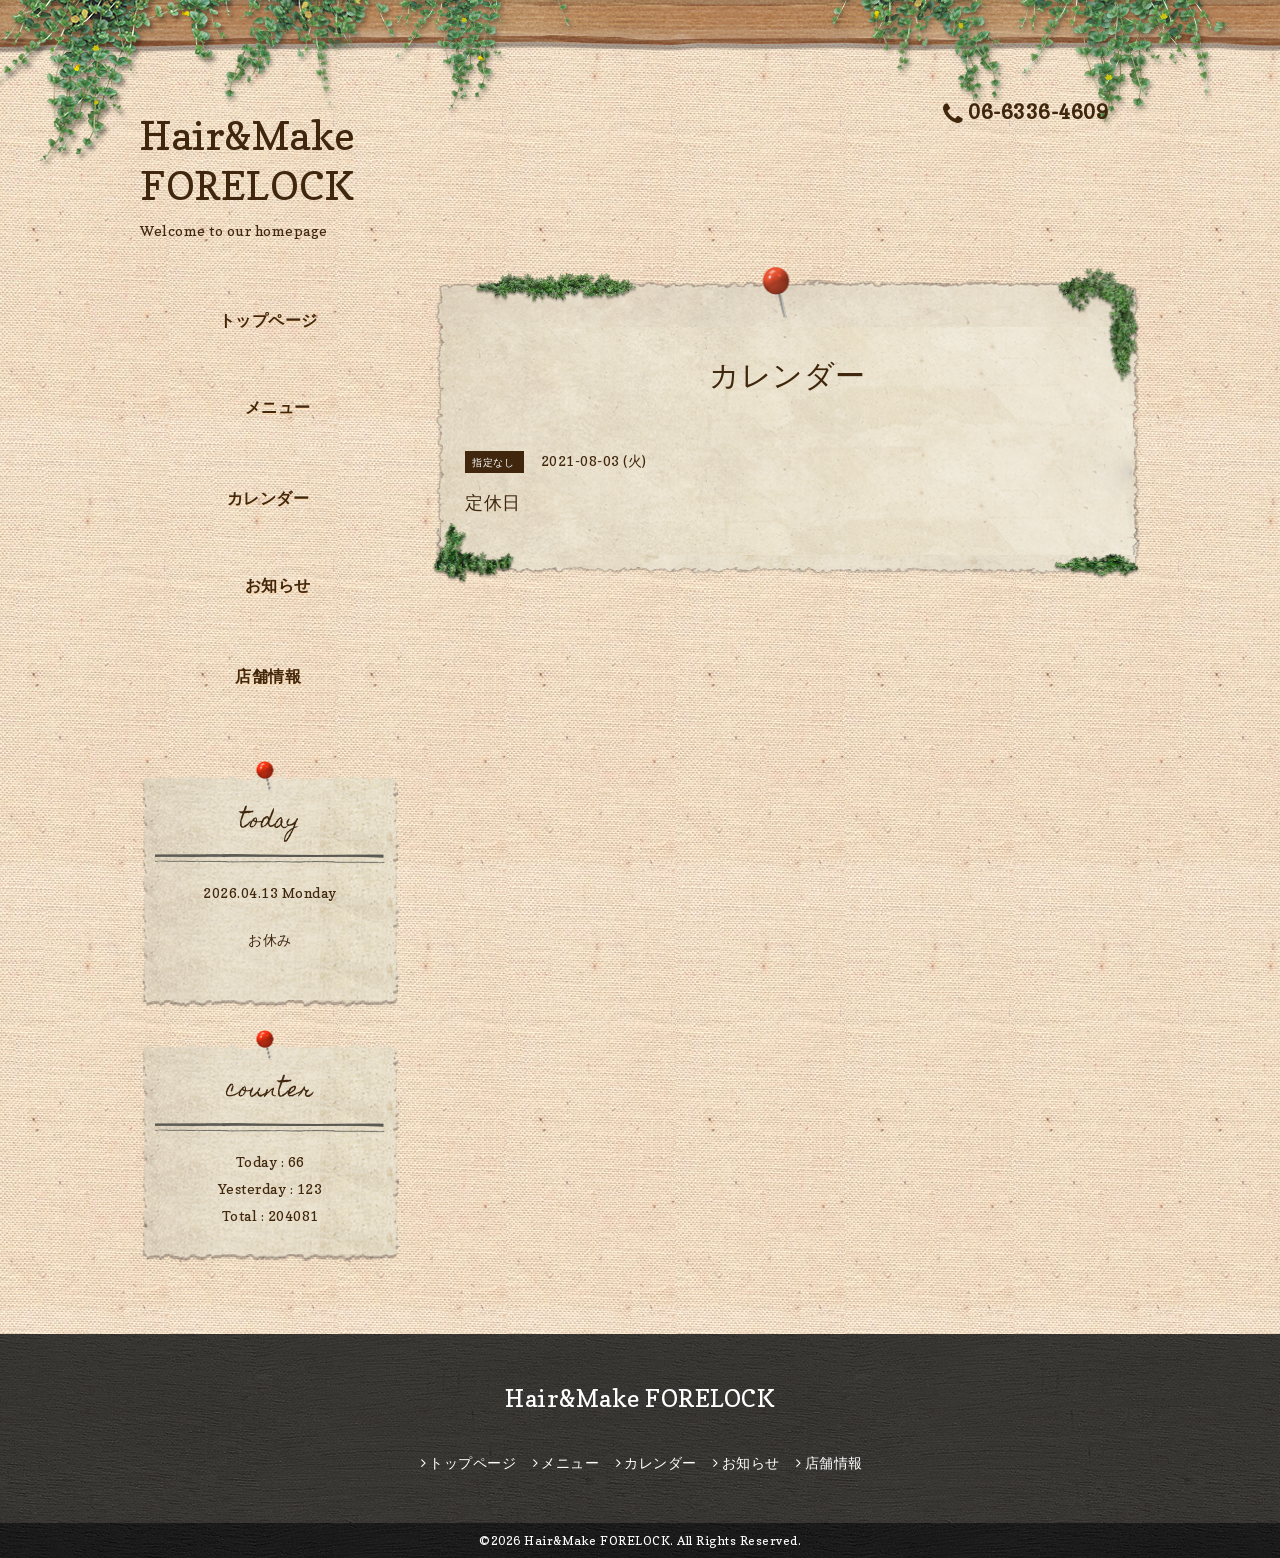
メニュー (278, 407)
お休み (270, 939)
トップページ (268, 320)
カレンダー (268, 498)
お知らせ (278, 585)
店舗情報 (268, 676)
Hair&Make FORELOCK (640, 1398)
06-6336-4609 (1026, 112)
